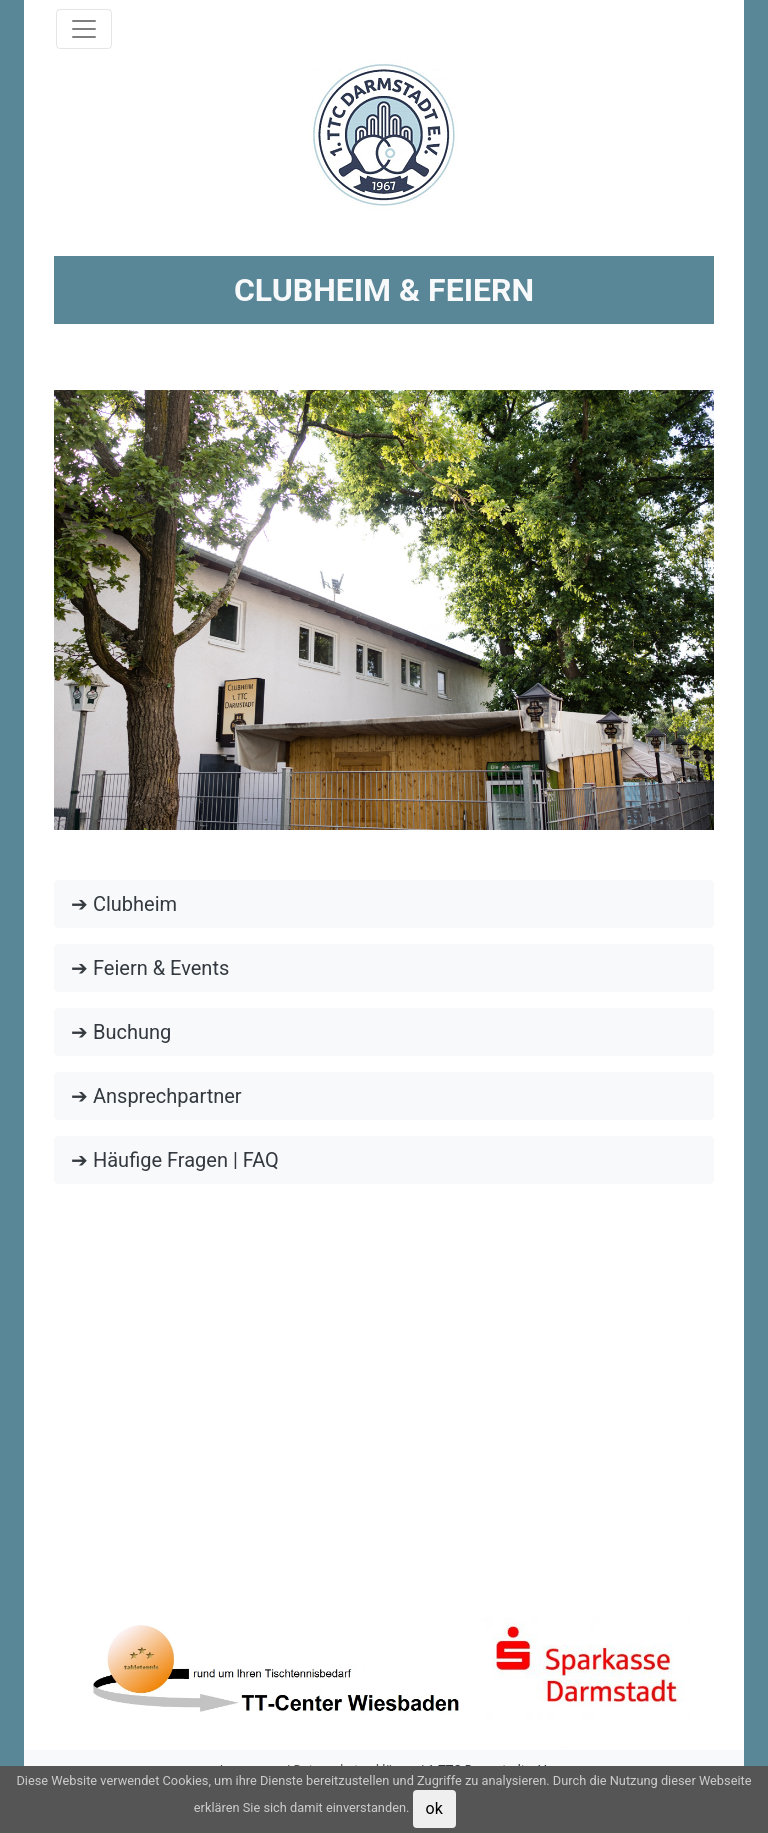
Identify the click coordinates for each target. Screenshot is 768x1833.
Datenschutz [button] (516, 1808)
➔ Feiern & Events (150, 968)
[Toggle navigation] (84, 29)
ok (434, 1808)
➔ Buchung (121, 1032)
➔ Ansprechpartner (156, 1096)
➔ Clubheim (124, 904)
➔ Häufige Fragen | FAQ (175, 1160)
